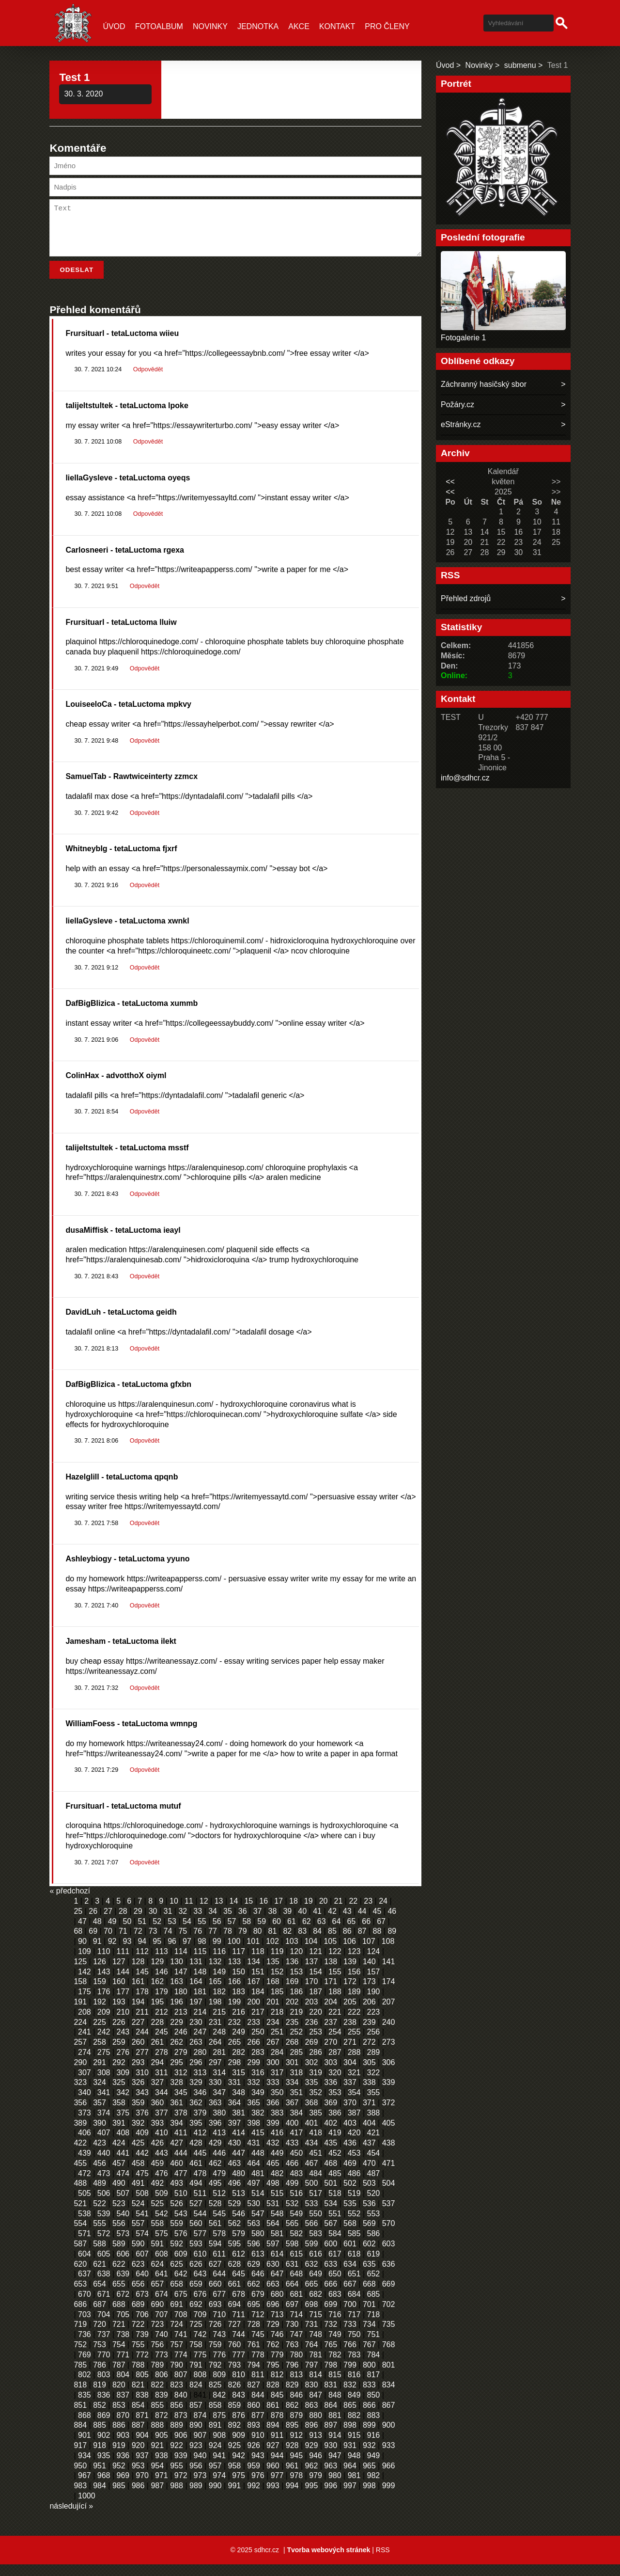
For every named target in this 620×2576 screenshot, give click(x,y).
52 (157, 1933)
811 (257, 2386)
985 (118, 2497)
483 (296, 2185)
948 (354, 2467)
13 (219, 1912)
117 (238, 1963)
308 (103, 2084)
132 (215, 1973)
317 (277, 2084)
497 (253, 2195)
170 (311, 1993)
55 (202, 1933)
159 (99, 1993)
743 (219, 2346)
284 (277, 2064)
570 (388, 2235)
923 (195, 2457)
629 (253, 2276)
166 (234, 1993)
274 (84, 2064)
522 (99, 2215)
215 (219, 2023)
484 (315, 2185)
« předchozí (69, 1902)
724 (176, 2336)
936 (123, 2467)
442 (142, 2165)
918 (99, 2457)
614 (277, 2265)
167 (253, 1993)
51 (142, 1933)
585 (354, 2245)
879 (296, 2427)
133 (234, 1973)
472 (84, 2185)
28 (123, 1923)
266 (253, 2054)
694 (234, 2316)
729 (272, 2336)
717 (354, 2326)
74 (168, 1943)
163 (176, 1993)
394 (176, 2135)
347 (219, 2104)
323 (80, 2094)
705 (123, 2326)
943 (257, 2467)
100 (234, 1953)
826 (234, 2396)
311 (161, 2084)
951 (99, 2477)
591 (157, 2255)
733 (349, 2336)
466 (292, 2175)
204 (330, 2013)
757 (176, 2356)
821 (138, 2396)
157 (373, 1983)
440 (103, 2165)
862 (292, 2417)
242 (103, 2043)
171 (330, 1993)
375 (123, 2124)
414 (238, 2144)
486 (354, 2185)
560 (195, 2235)
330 (215, 2094)
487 (373, 2185)
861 (272, 2417)
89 (392, 1943)
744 (238, 2346)
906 (180, 2447)
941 (219, 2467)
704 (103, 2326)
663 (272, 2295)
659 (195, 2295)
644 (219, 2285)
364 (234, 2114)
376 (142, 2124)
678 (238, 2306)
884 (80, 2437)
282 (238, 2064)
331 (234, 2094)
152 (277, 1983)
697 (292, 2316)
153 (296, 1983)
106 (349, 1953)
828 (272, 2396)
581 (277, 2245)
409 (142, 2144)
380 (219, 2124)
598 (292, 2255)
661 (234, 2295)
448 (257, 2165)
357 (99, 2114)
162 (157, 1993)
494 (195, 2195)
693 (215, 2316)
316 (257, 2084)
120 (296, 1963)
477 (180, 2185)
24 (383, 1912)
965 (369, 2477)
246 (180, 2043)
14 (234, 1912)
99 (217, 1953)
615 (296, 2265)
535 (349, 2215)
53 (172, 1933)
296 (195, 2074)
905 (161, 2447)
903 (123, 2447)
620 (80, 2276)
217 (257, 2023)
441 (123, 2165)
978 (296, 2487)
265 (234, 2054)
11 (189, 1912)
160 (118, 1993)
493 (176, 2195)
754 (118, 2356)
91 (97, 1953)
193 (118, 2013)
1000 (86, 2507)
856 (176, 2417)
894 (272, 2437)
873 (180, 2427)
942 (238, 2467)
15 (248, 1912)
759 (215, 2356)
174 (388, 1993)
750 (354, 2346)
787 (118, 2376)
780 (296, 2366)
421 (373, 2144)
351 (296, 2104)
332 (253, 2094)
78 (227, 1943)
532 (292, 2215)
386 (334, 2124)
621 (99, 2276)
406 (84, 2144)
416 (277, 2144)
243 (123, 2043)
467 (311, 2175)
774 (180, 2366)
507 (123, 2205)
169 (292, 1993)
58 (246, 1933)
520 (373, 2205)
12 (204, 1912)
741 (180, 2346)
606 (123, 2265)
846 (296, 2406)
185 (277, 2003)
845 (277, 2406)
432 (272, 2154)
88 (377, 1943)
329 (195, 2094)
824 (195, 2396)
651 (354, 2285)
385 (315, 2124)
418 (315, 2144)
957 (215, 2477)
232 (234, 2034)
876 (238, 2427)
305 (369, 2074)
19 (308, 1912)
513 (238, 2205)
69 (93, 1943)
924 (215, 2457)
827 (253, 2396)
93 (127, 1953)
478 (200, 2185)
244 (142, 2043)
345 (180, 2104)
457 (118, 2175)
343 (142, 2104)
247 (200, 2043)
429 (215, 2154)
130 (176, 1973)
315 (238, 2084)
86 (347, 1943)
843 (238, 2406)
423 (99, 2154)
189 (354, 2003)
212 (161, 2023)
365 (253, 2114)
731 (311, 2336)
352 (315, 2104)
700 (349, 2316)
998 (369, 2497)
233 (253, 2034)
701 (369, 2316)
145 (142, 1983)
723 (157, 2336)
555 (99, 2235)
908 (219, 2447)
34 (212, 1923)
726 (215, 2336)
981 (354, 2487)
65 (351, 1933)
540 (123, 2225)
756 (157, 2356)
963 (330, 2477)
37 (257, 1923)
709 (200, 2326)
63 (321, 1933)
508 (142, 2205)
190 (373, 2003)
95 (157, 1953)
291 (99, 2074)
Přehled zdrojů (466, 598)
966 (388, 2477)
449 (277, 2165)
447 (238, 2165)
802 (84, 2386)
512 (219, 2205)
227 (138, 2034)
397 (234, 2135)
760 (234, 2356)
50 (127, 1933)
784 (373, 2366)
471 (388, 2175)
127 (118, 1973)
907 (200, 2447)
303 (330, 2074)
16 (263, 1912)
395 (195, 2135)
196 (176, 2013)
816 (354, 2386)
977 (277, 2487)
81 (272, 1943)
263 (195, 2054)
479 (219, 2185)
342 (123, 2104)
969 (123, 2487)
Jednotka (258, 26)
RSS (383, 2561)
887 (138, 2437)
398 (253, 2135)
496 (234, 2195)
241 (84, 2043)
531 (272, 2215)
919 (118, 2457)
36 (242, 1923)
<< (450, 481)
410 (161, 2144)
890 (195, 2437)
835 (84, 2406)
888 (157, 2437)
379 (200, 2124)
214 (200, 2023)
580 (257, 2245)
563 (253, 2235)
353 (334, 2104)
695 (253, 2316)
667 (349, 2295)
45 (377, 1923)
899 (369, 2437)
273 (388, 2054)
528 (215, 2215)
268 (292, 2054)
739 (142, 2346)
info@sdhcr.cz (465, 778)
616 (315, 2265)
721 (118, 2336)
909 (238, 2447)
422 (80, 2154)
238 (349, 2034)
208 (84, 2023)
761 (253, 2356)
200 (253, 2013)
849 (354, 2406)
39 (287, 1923)
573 (123, 2245)
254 (334, 2043)
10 (174, 1912)
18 (293, 1912)
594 (215, 2255)
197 (195, 2013)
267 (272, 2054)
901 (84, 2447)
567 (330, 2235)
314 (219, 2084)
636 (388, 2276)
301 (292, 2074)
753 (99, 2356)
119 (277, 1963)
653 (80, 2295)
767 (369, 2356)
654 (99, 2295)
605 (103, 2265)
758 (195, 2356)
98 (202, 1953)
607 (142, 2265)
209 (103, 2023)
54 (187, 1933)
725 (195, 2336)
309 (123, 2084)
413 (219, 2144)
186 (296, 2003)
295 (176, 2074)
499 (292, 2195)
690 (157, 2316)
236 (311, 2034)
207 (388, 2013)
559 (176, 2235)
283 (257, 2064)
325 (118, 2094)
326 (138, 2094)
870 (123, 2427)
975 (238, 2487)
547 (257, 2225)
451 (315, 2165)
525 (157, 2215)
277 (142, 2064)
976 (257, 2487)
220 (315, 2023)
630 (272, 2276)
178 (142, 2003)
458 (138, 2175)
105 (330, 1953)
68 (78, 1943)
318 (296, 2084)
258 (99, 2054)
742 (200, 2346)
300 (272, 2074)
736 (84, 2346)
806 (161, 2386)
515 (277, 2205)
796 (292, 2376)
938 (161, 2467)
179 (161, 2003)
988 (176, 2497)
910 (257, 2447)
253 (315, 2043)
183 (238, 2003)
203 (311, 2013)
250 (257, 2043)
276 (123, 2064)
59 (261, 1933)
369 (330, 2114)
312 (180, 2084)
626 (195, 2276)
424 (118, 2154)
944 (277, 2467)
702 (388, 2316)
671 (103, 2306)
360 (157, 2114)
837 (123, 2406)
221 (334, 2023)
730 (292, 2336)
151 (257, 1983)
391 (118, 2135)
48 (97, 1933)
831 (330, 2396)
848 (334, 2406)
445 (200, 2165)
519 (354, 2205)
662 (253, 2295)
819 (99, 2396)
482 (277, 2185)
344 (161, 2104)
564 (272, 2235)
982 (373, 2487)
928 (292, 2457)
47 (82, 1933)
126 (99, 1973)
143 (103, 1983)
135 (272, 1973)
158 (80, 1993)
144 (123, 1983)
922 (176, 2457)
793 (234, 2376)
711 (238, 2326)
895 (292, 2437)
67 (381, 1933)
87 (362, 1943)
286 (315, 2064)
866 (369, 2417)
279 (180, 2064)
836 (103, 2406)
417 (296, 2144)
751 (373, 2346)
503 (369, 2195)
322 (373, 2084)
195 (157, 2013)
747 (296, 2346)
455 (80, 2175)
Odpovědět (148, 381)
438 (388, 2154)
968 (103, 2487)
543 (180, 2225)
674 (161, 2306)
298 (234, 2074)
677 (219, 2306)
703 (84, 2326)
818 (80, 2396)
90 (82, 1953)
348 (238, 2104)
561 (215, 2235)
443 (161, 2165)
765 (330, 2356)
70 (108, 1943)
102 (272, 1953)
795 (272, 2376)
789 (157, 2376)
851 (80, 2417)
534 (330, 2215)
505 (84, 2205)
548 (277, 2225)
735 (388, 2336)
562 (234, 2235)
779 (277, 2366)
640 (142, 2285)
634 (349, 2276)
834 (388, 2396)
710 (219, 2326)
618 (354, 2265)
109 (84, 1963)
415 (257, 2144)
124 (373, 1963)
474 (123, 2185)
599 (311, 2255)
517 (315, 2205)
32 (182, 1923)
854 (138, 2417)
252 (296, 2043)
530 (253, 2215)
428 (195, 2154)
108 (388, 1953)
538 (84, 2225)
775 (200, 2366)
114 (180, 1963)
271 (349, 2054)
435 (330, 2154)
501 (330, 2195)
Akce (299, 26)
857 (195, 2417)
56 (217, 1933)
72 (138, 1943)
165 (215, 1993)
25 (78, 1923)
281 (219, 2064)
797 (311, 2376)
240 (388, 2034)
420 (354, 2144)
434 (311, 2154)
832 (349, 2396)
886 (118, 2437)
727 (234, 2336)
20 (323, 1912)
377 (161, 2124)
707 (161, 2326)
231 (215, 2034)
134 (253, 1973)
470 (369, 2175)
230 (195, 2034)
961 (292, 2477)
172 (349, 1993)
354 (354, 2104)
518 (334, 2205)
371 (369, 2114)
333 (272, 2094)
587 (80, 2255)
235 (292, 2034)
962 (311, 2477)
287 (334, 2064)
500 (311, 2195)
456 (99, 2175)
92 (112, 1953)
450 (296, 2165)
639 (123, 2285)
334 (292, 2094)
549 (296, 2225)
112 (142, 1963)
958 (234, 2477)
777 (238, 2366)
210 (123, 2023)
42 (332, 1923)
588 (99, 2255)
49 (112, 1933)
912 (296, 2447)
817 (373, 2386)
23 (368, 1912)
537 (388, 2215)
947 (334, 2467)
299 (253, 2074)
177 (123, 2003)
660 (215, 2295)
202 (292, 2013)
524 (138, 2215)
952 (118, 2477)
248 (219, 2043)
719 (80, 2336)
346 (200, 2104)
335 (311, 2094)
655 (118, 2295)
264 (215, 2054)
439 (84, 2165)
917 (80, 2457)
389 (80, 2135)
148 (200, 1983)
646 (257, 2285)
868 (84, 2427)
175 (84, 2003)
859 (234, 2417)
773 (161, 2366)
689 (138, 2316)
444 (180, 2165)
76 (197, 1943)
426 (157, 2154)
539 (103, 2225)
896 (311, 2437)
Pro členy (387, 26)
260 (138, 2054)
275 (103, 2064)
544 (200, 2225)
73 (153, 1943)
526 (176, 2215)
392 (138, 2135)
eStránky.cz (460, 424)
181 (200, 2003)
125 (80, 1973)
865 (349, 2417)
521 (80, 2215)
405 (388, 2135)
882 (354, 2427)
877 (257, 2427)
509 (161, 2205)
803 (103, 2386)
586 (373, 2245)
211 (142, 2023)
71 (123, 1943)
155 (334, 1983)
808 (200, 2386)
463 (234, 2175)
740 (161, 2346)
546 (238, 2225)
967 (84, 2487)
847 (315, 2406)
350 (277, 2104)
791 (195, 2376)
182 (219, 2003)
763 (292, 2356)
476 (161, 2185)
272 (369, 2054)
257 (80, 2054)
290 (80, 2074)
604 (84, 2265)
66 (366, 1933)
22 (353, 1912)
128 (138, 1973)
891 (215, 2437)
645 (238, 2285)
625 (176, 2276)
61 (291, 1933)
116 (219, 1963)
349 (257, 2104)
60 (276, 1933)
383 (277, 2124)
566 (311, 2235)
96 (172, 1953)
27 (108, 1923)
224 (80, 2034)
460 (176, 2175)
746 (277, 2346)
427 (176, 2154)
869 (103, 2427)
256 (373, 2043)
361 (176, 2114)
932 (369, 2457)
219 (296, 2023)
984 (99, 2497)
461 (195, 2175)
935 (103, 2467)
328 (176, 2094)
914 (334, 2447)
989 (195, 2497)
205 (349, 2013)
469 (349, 2175)
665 (311, 2295)
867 (388, 2417)
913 (315, 2447)
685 (373, 2306)
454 (373, 2165)
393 (157, 2135)
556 (118, 2235)
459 (157, 2175)
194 (138, 2013)
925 (234, 2457)
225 (99, 2034)
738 (123, 2346)
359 (138, 2114)
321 (354, 2084)
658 (176, 2295)
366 (272, 2114)
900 (388, 2437)
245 (161, 2043)
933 (388, 2457)
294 (157, 2074)
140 (369, 1973)
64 (336, 1933)
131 (195, 1973)
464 (253, 2175)
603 (388, 2255)
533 (311, 2215)
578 (219, 2245)
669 (388, 2295)
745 (257, 2346)
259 (118, 2054)
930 (330, 2457)
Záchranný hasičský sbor (484, 384)
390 (99, 2135)
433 (292, 2154)
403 (349, 2135)
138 (330, 1973)
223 (373, 2023)
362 (195, 2114)
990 (215, 2497)
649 (315, 2285)
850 (373, 2406)
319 (315, 2084)
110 (103, 1963)
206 (369, 2013)
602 (369, 2255)
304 (349, 2074)
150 (238, 1983)
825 (215, 2396)
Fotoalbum (159, 26)
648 (296, 2285)
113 (161, 1963)
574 (142, 2245)
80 (257, 1943)
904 (142, 2447)
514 (257, 2205)
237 (330, 2034)
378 (180, 2124)
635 (369, 2276)
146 (161, 1983)
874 (200, 2427)
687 (99, 2316)
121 (315, 1963)
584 (334, 2245)
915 (354, 2447)
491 (138, 2195)
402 (330, 2135)
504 (388, 2195)
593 (195, 2255)
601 (349, 2255)
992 (253, 2497)
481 (257, 2185)
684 (354, 2306)
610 (200, 2265)
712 (257, 2326)
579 (238, 2245)
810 (238, 2386)
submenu (520, 65)
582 (296, 2245)
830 (311, 2396)
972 (180, 2487)
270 (330, 2054)
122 (334, 1963)
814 (315, 2386)
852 (99, 2417)
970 (142, 2487)
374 (103, 2124)
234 (272, 2034)
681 (296, 2306)
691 (176, 2316)
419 (334, 2144)
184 (257, 2003)
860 (253, 2417)
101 (253, 1953)
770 (103, 2366)
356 (80, 2114)
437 (369, 2154)
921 (157, 2457)
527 (195, 2215)
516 (296, 2205)
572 (103, 2245)
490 (118, 2195)
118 (257, 1963)
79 (242, 1943)
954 (157, 2477)
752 (80, 2356)
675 (180, 2306)
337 (349, 2094)
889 (176, 2437)
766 (349, 2356)
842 (219, 2406)
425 (138, 2154)
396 (215, 2135)
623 (138, 2276)
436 (349, 2154)
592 (176, 2255)
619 (373, 2265)
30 (153, 1923)
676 (200, 2306)
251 (277, 2043)
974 (219, 2487)
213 (180, 2023)
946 (315, 2467)
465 (272, 2175)
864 (330, 2417)
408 (123, 2144)
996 (330, 2497)
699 (330, 2316)
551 (334, 2225)
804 (123, 2386)
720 (99, 2336)
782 (334, 2366)
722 (138, 2336)
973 (200, 2487)
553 (373, 2225)
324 (99, 2094)
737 (103, 2346)
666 (330, 2295)
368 (311, 2114)
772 (142, 2366)
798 (330, 2376)
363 (215, 2114)
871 (142, 2427)
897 (330, 2437)
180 (180, 2003)
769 (84, 2366)
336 (330, 2094)
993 (272, 2497)
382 (257, 2124)
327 (157, 2094)
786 (99, 2376)
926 (253, 2457)
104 (311, 1953)
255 (354, 2043)
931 (349, 2457)
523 (118, 2215)
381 (238, 2124)
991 (234, 2497)
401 (311, 2135)
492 (157, 2195)
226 (118, 2034)
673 (142, 2306)
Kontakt (337, 26)
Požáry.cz (457, 404)
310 (142, 2084)
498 (272, 2195)
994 (292, 2497)
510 (180, 2205)
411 (180, 2144)
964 (349, 2477)
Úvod (114, 26)
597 (272, 2255)
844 (257, 2406)
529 (234, 2215)
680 (277, 2306)
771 (123, 2366)
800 (369, 2376)
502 (349, 2195)
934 (84, 2467)
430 (234, 2154)
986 (138, 2497)
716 (334, 2326)
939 (180, 2467)
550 (315, 2225)
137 (311, 1973)
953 (138, 2477)
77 (212, 1943)
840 (180, 2406)
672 (123, 2306)
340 (84, 2104)
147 (180, 1983)
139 (349, 1973)
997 (349, 2497)
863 (311, 2417)
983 (80, 2497)
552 (354, 2225)
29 (138, 1923)
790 (176, 2376)
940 (200, 2467)
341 (103, 2104)
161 (138, 1993)
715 (315, 2326)
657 (157, 2295)
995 (311, 2497)
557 (138, 2235)
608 (161, 2265)
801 (388, 2376)
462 (215, 2175)
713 (277, 2326)
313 (200, 2084)
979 (315, 2487)
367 (292, 2114)
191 (80, 2013)
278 (161, 2064)
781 (315, 2366)
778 (257, 2366)
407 (103, 2144)
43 (347, 1923)
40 (302, 1923)
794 (253, 2376)
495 (215, 2195)
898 (349, 2437)
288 (354, 2064)
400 (292, 2135)
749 (334, 2346)
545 (219, 2225)
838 (142, 2406)
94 (142, 1953)
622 (118, 2276)
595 (234, 2255)
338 (369, 2094)
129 (157, 1973)
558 (157, 2235)
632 (311, 2276)
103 (291, 1953)
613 (257, 2265)
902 (103, 2447)
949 (373, 2467)
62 (306, 1933)
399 (272, 2135)
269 (311, 2054)
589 (118, 2255)
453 (354, 2165)
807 (180, 2386)
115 (200, 1963)
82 (287, 1943)
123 (354, 1963)
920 (138, 2457)
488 (80, 2195)
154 (315, 1983)
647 (277, 2285)
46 (392, 1923)
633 (330, 2276)
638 (103, 2285)
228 (157, 2034)
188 (334, 2003)
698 (311, 2316)
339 (388, 2094)
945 (296, 2467)
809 (219, 2386)
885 (99, 2437)
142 (84, 1983)
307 (84, 2084)
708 (180, 2326)
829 (292, 2396)
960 (272, 2477)
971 (161, 2487)
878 (277, 2427)
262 (176, 2054)
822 (157, 2396)
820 (118, 2396)
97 (187, 1953)
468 (330, 2175)
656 (138, 2295)
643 (200, 2285)
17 (278, 1912)
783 (354, 2366)
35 (227, 1923)
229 (176, 2034)
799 (349, 2376)
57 (232, 1933)
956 (195, 2477)
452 (334, 2165)
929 (311, 2457)
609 (180, 2265)
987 (157, 2497)
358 (118, 2114)
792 (215, 2376)
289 (373, 2064)
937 (142, 2467)
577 (200, 2245)
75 (182, 1943)
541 (142, 2225)
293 (138, 2074)
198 (215, 2013)
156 (354, 1983)
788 (138, 2376)
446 (219, 2165)
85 (332, 1943)
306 (388, 2074)
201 (272, 2013)
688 (118, 2316)
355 (373, 2104)
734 (369, 2336)
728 (253, 2336)
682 (315, 2306)
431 (253, 2154)
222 (354, 2023)
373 (84, 2124)
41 (317, 1923)
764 (311, 2356)
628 (234, 2276)
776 (219, 2366)
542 (161, 2225)
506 (103, 2205)
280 (200, 2064)
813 (296, 2386)
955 (176, 2477)
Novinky (210, 26)
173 (369, 1993)
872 (161, 2427)
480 (238, 2185)
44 (362, 1923)
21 (338, 1912)
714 (296, 2326)
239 (369, 2034)
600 (330, 2255)
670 (84, 2306)
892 (234, 2437)
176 (103, 2003)
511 (200, 2205)
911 (277, 2447)
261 (157, 2054)
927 (272, 2457)
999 (388, 2497)
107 (368, 1953)
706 (142, 2326)
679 (257, 2306)
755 (138, 2356)
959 (253, 2477)
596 (253, 2255)
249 (238, 2043)
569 (369, 2235)
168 (272, 1993)
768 (388, 2356)
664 (292, 2295)
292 (118, 2074)
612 (238, 2265)
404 (369, 2135)
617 (334, 2265)
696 (272, 2316)
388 (373, 2124)
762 (272, 2356)
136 (292, 1973)
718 (373, 2326)
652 (373, 2285)
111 (123, 1963)
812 (277, 2386)
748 (315, 2346)
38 (272, 1923)
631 (292, 2276)
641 (161, 2285)
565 (292, 2235)
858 (215, 2417)
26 (93, 1923)
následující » (71, 2517)
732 (330, 2336)
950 (80, 2477)
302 (311, 2074)
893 (253, 2437)
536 (369, 2215)
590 (138, 2255)
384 (296, 2124)
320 (334, 2084)
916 (373, 2447)
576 (180, 2245)
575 (161, 2245)
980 (334, 2487)
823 (176, 2396)
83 (302, 1943)
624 (157, 2276)
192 (99, 2013)
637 (84, 2285)
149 (219, 1983)
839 (161, 2406)
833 (369, 2396)
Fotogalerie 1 (463, 338)
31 (168, 1923)
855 (157, 2417)
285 (296, 2064)
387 (354, 2124)
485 (334, 2185)
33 (197, 1923)
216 (238, 2023)
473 (103, 2185)
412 (200, 2144)
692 (195, 2316)
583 (315, 2245)
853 (118, 2417)
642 (180, 2285)
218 (277, 2023)
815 (334, 2386)
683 (334, 2306)
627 (215, 2276)
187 (315, 2003)
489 (99, 2195)
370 (349, 2114)
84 (317, 1943)
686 (80, 2316)
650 (334, 2285)
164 (195, 1993)
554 (80, 2235)
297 (215, 2074)
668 (369, 2295)
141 (388, 1973)
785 (80, 2376)
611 (219, 2265)
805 (142, 2386)
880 (315, 2427)
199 (234, 2013)
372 (388, 2114)
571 (84, 2245)
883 (373, 2427)
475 (142, 2185)
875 (219, 2427)
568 (349, 2235)
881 (334, 2427)
